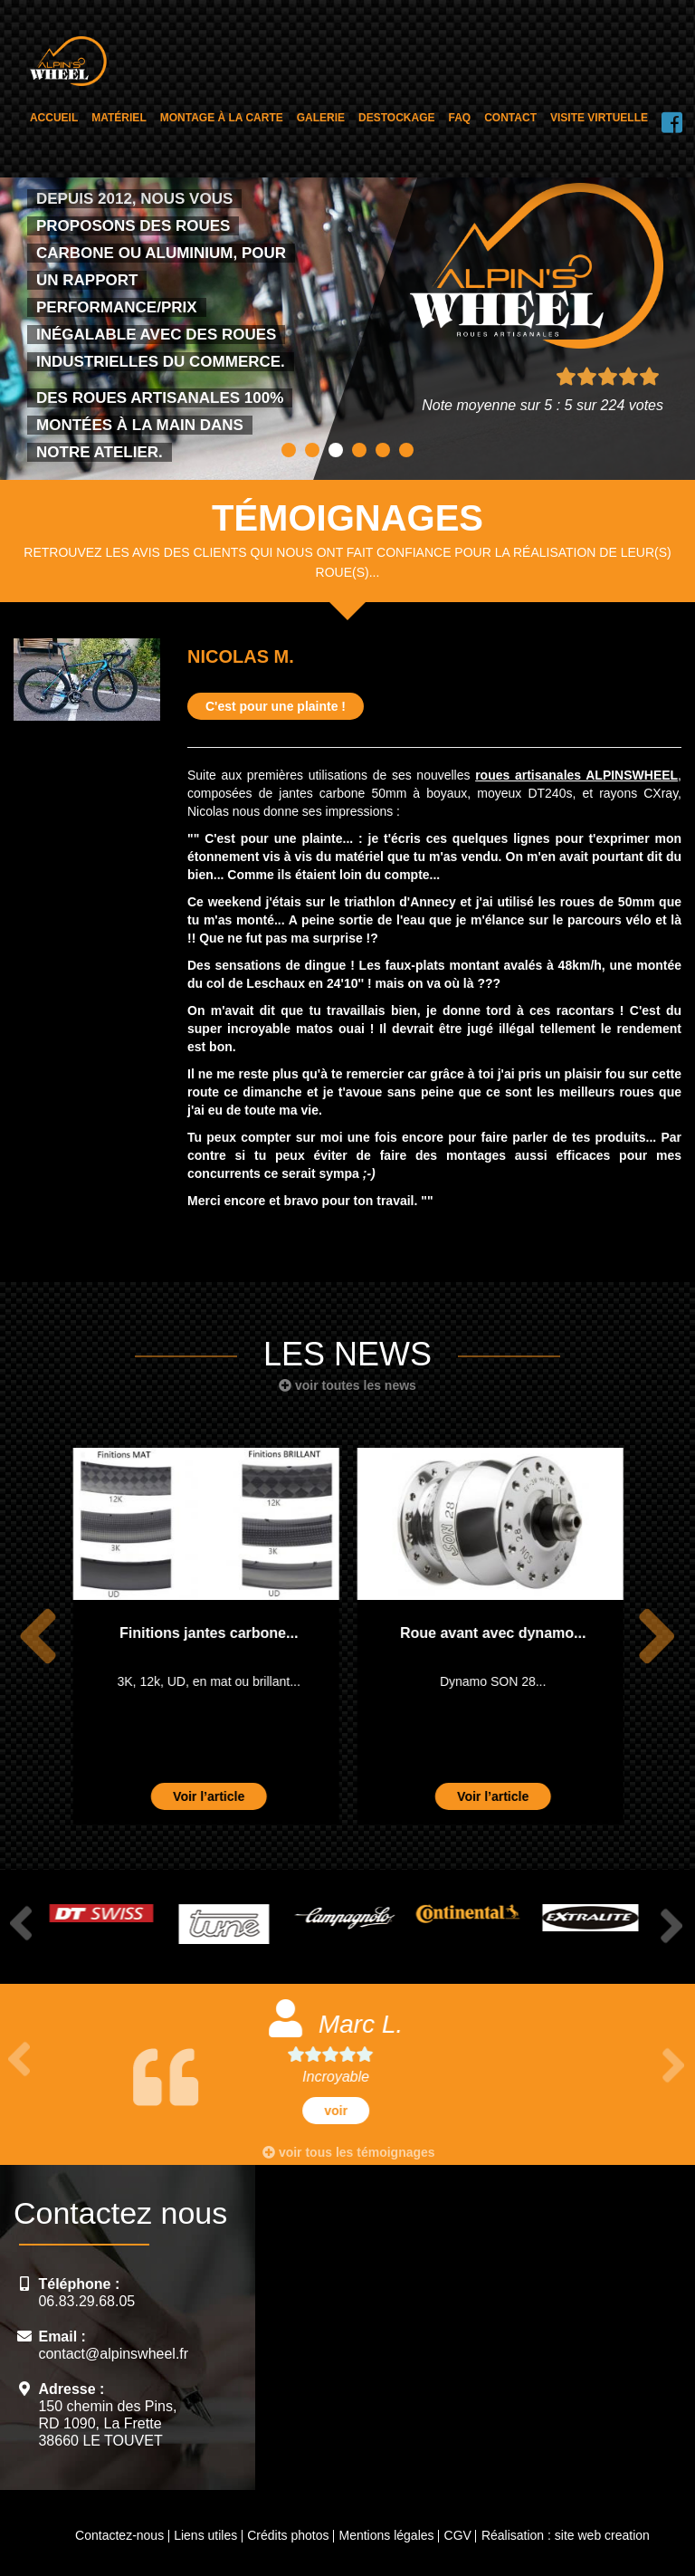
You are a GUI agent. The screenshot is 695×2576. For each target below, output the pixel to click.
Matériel (118, 117)
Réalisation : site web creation (565, 2535)
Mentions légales (385, 2535)
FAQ (460, 117)
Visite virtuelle (599, 117)
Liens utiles (205, 2535)
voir (347, 2110)
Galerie (321, 117)
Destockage (396, 117)
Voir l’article (207, 1796)
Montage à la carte (221, 117)
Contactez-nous (119, 2535)
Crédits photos (287, 2535)
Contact (510, 117)
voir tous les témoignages (348, 2152)
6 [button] (406, 450)
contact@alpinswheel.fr (113, 2353)
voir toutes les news (347, 1385)
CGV (457, 2535)
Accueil (54, 117)
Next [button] (656, 1636)
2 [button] (312, 450)
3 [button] (335, 450)
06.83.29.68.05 (86, 2301)
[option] (205, 1636)
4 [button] (359, 450)
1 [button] (288, 450)
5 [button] (383, 450)
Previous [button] (37, 1636)
